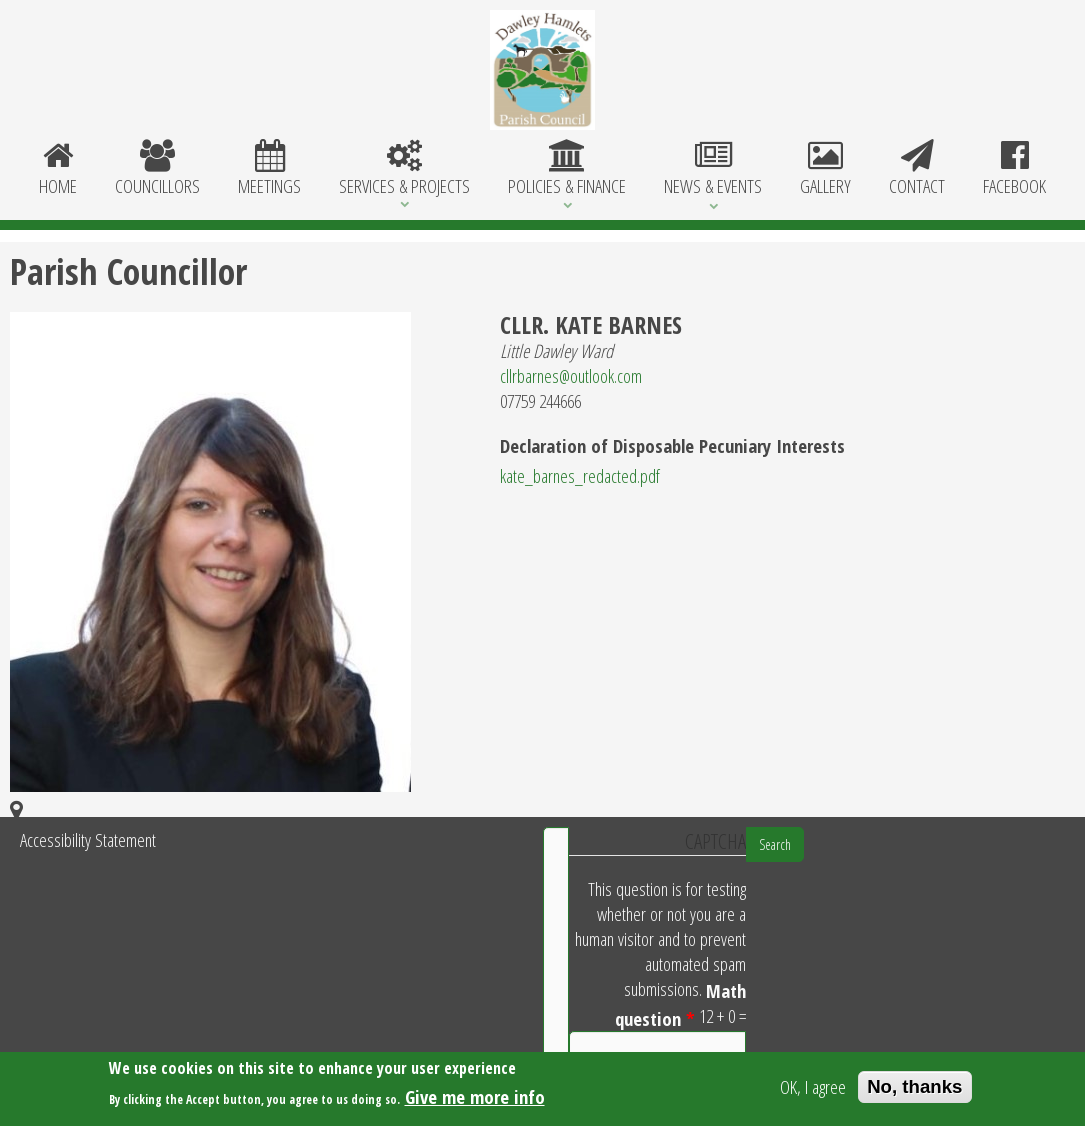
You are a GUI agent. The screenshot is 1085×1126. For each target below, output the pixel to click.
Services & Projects (404, 169)
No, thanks (914, 1089)
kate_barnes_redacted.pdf (580, 475)
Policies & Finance (567, 169)
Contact (917, 169)
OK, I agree (813, 1089)
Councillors (157, 169)
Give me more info (475, 1100)
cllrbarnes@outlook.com (571, 375)
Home (58, 169)
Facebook (1014, 169)
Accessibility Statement (88, 839)
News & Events (713, 169)
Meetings (269, 169)
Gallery (825, 169)
